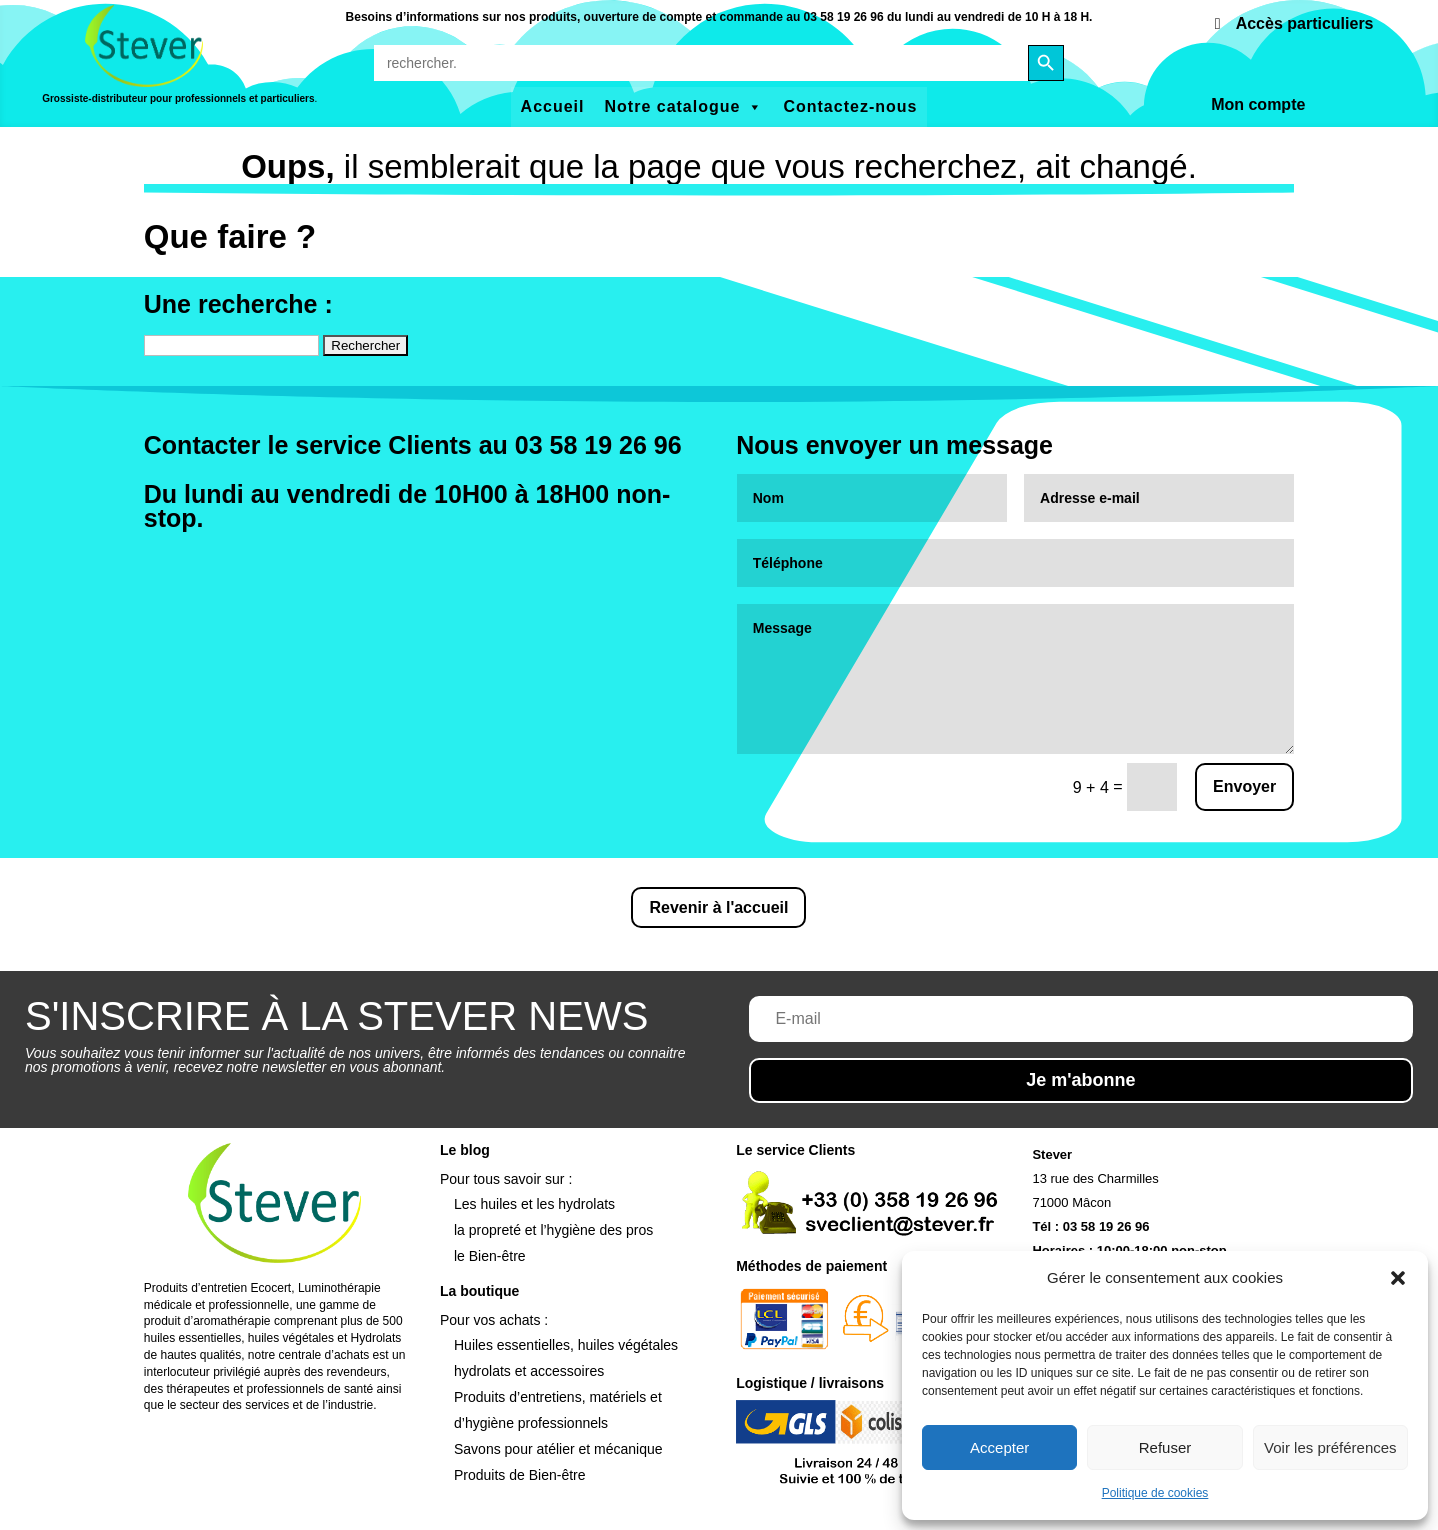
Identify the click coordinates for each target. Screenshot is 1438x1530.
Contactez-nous (850, 106)
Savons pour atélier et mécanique (558, 1449)
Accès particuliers (1305, 23)
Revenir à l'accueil (718, 907)
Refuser (1165, 1447)
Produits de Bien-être (520, 1475)
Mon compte (1258, 104)
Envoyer (1244, 786)
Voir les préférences (1330, 1447)
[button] (1398, 1278)
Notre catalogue (684, 107)
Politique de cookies (1155, 1493)
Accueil (553, 106)
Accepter (999, 1447)
